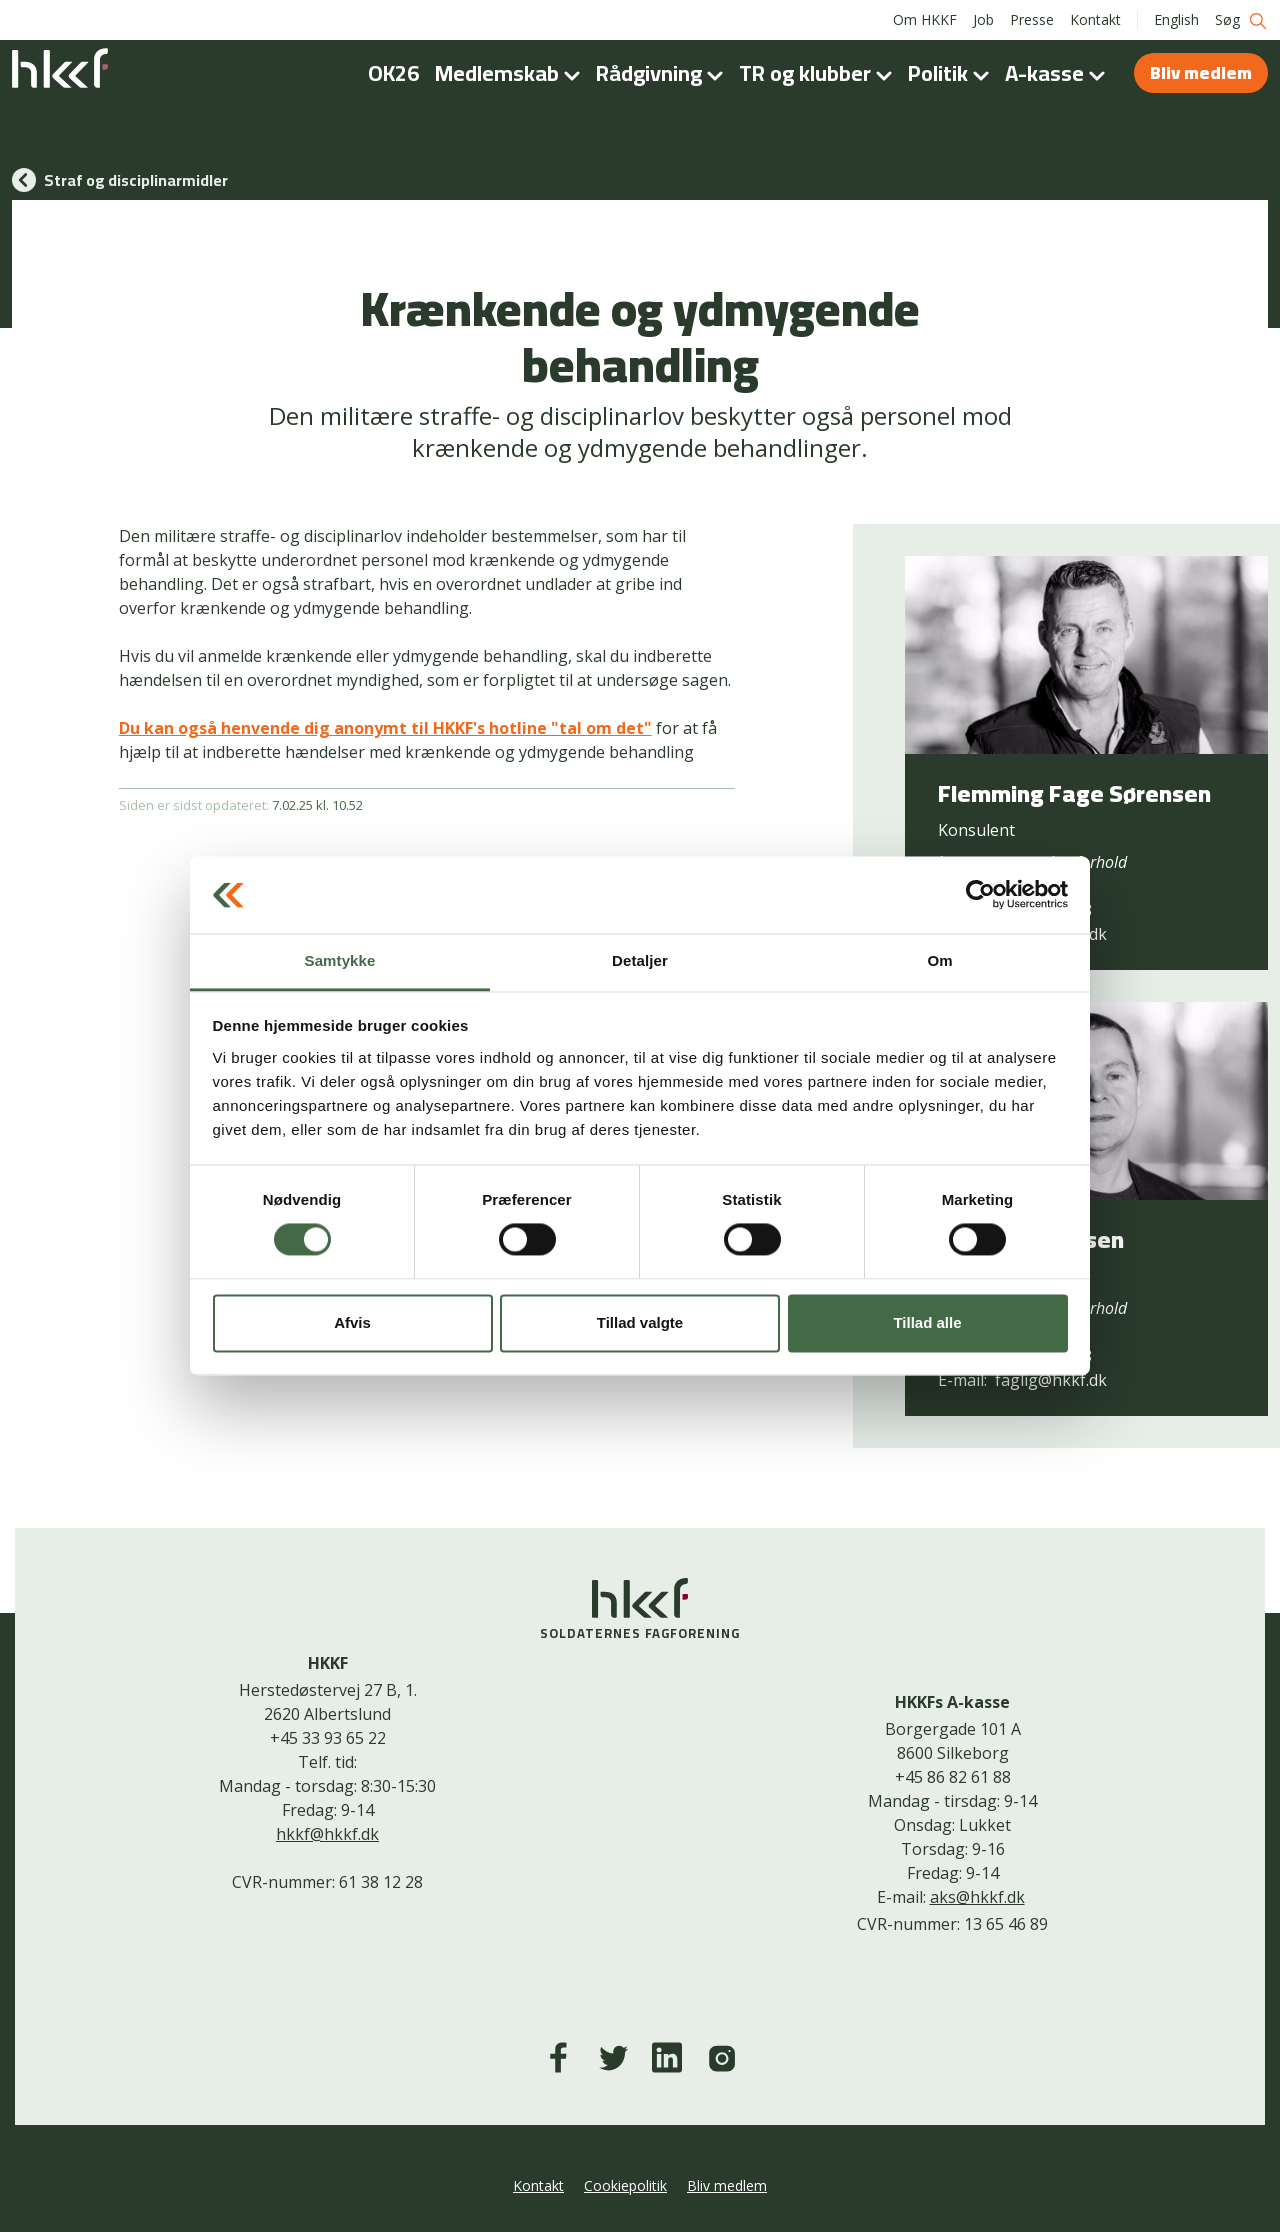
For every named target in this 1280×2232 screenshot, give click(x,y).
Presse (1032, 19)
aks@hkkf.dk (977, 1897)
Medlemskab (511, 73)
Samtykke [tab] (340, 960)
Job (983, 19)
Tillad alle (927, 1322)
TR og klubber (819, 73)
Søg (1241, 20)
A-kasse (1059, 73)
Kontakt (1095, 19)
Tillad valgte (640, 1322)
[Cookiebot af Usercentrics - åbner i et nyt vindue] (980, 895)
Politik (952, 73)
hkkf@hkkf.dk (327, 1834)
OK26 (393, 73)
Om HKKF (925, 19)
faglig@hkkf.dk (1051, 1380)
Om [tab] (939, 960)
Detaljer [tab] (640, 960)
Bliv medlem (1201, 72)
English (1176, 19)
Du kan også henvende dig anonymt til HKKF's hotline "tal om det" (385, 728)
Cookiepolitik (625, 2185)
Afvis (352, 1322)
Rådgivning (663, 73)
